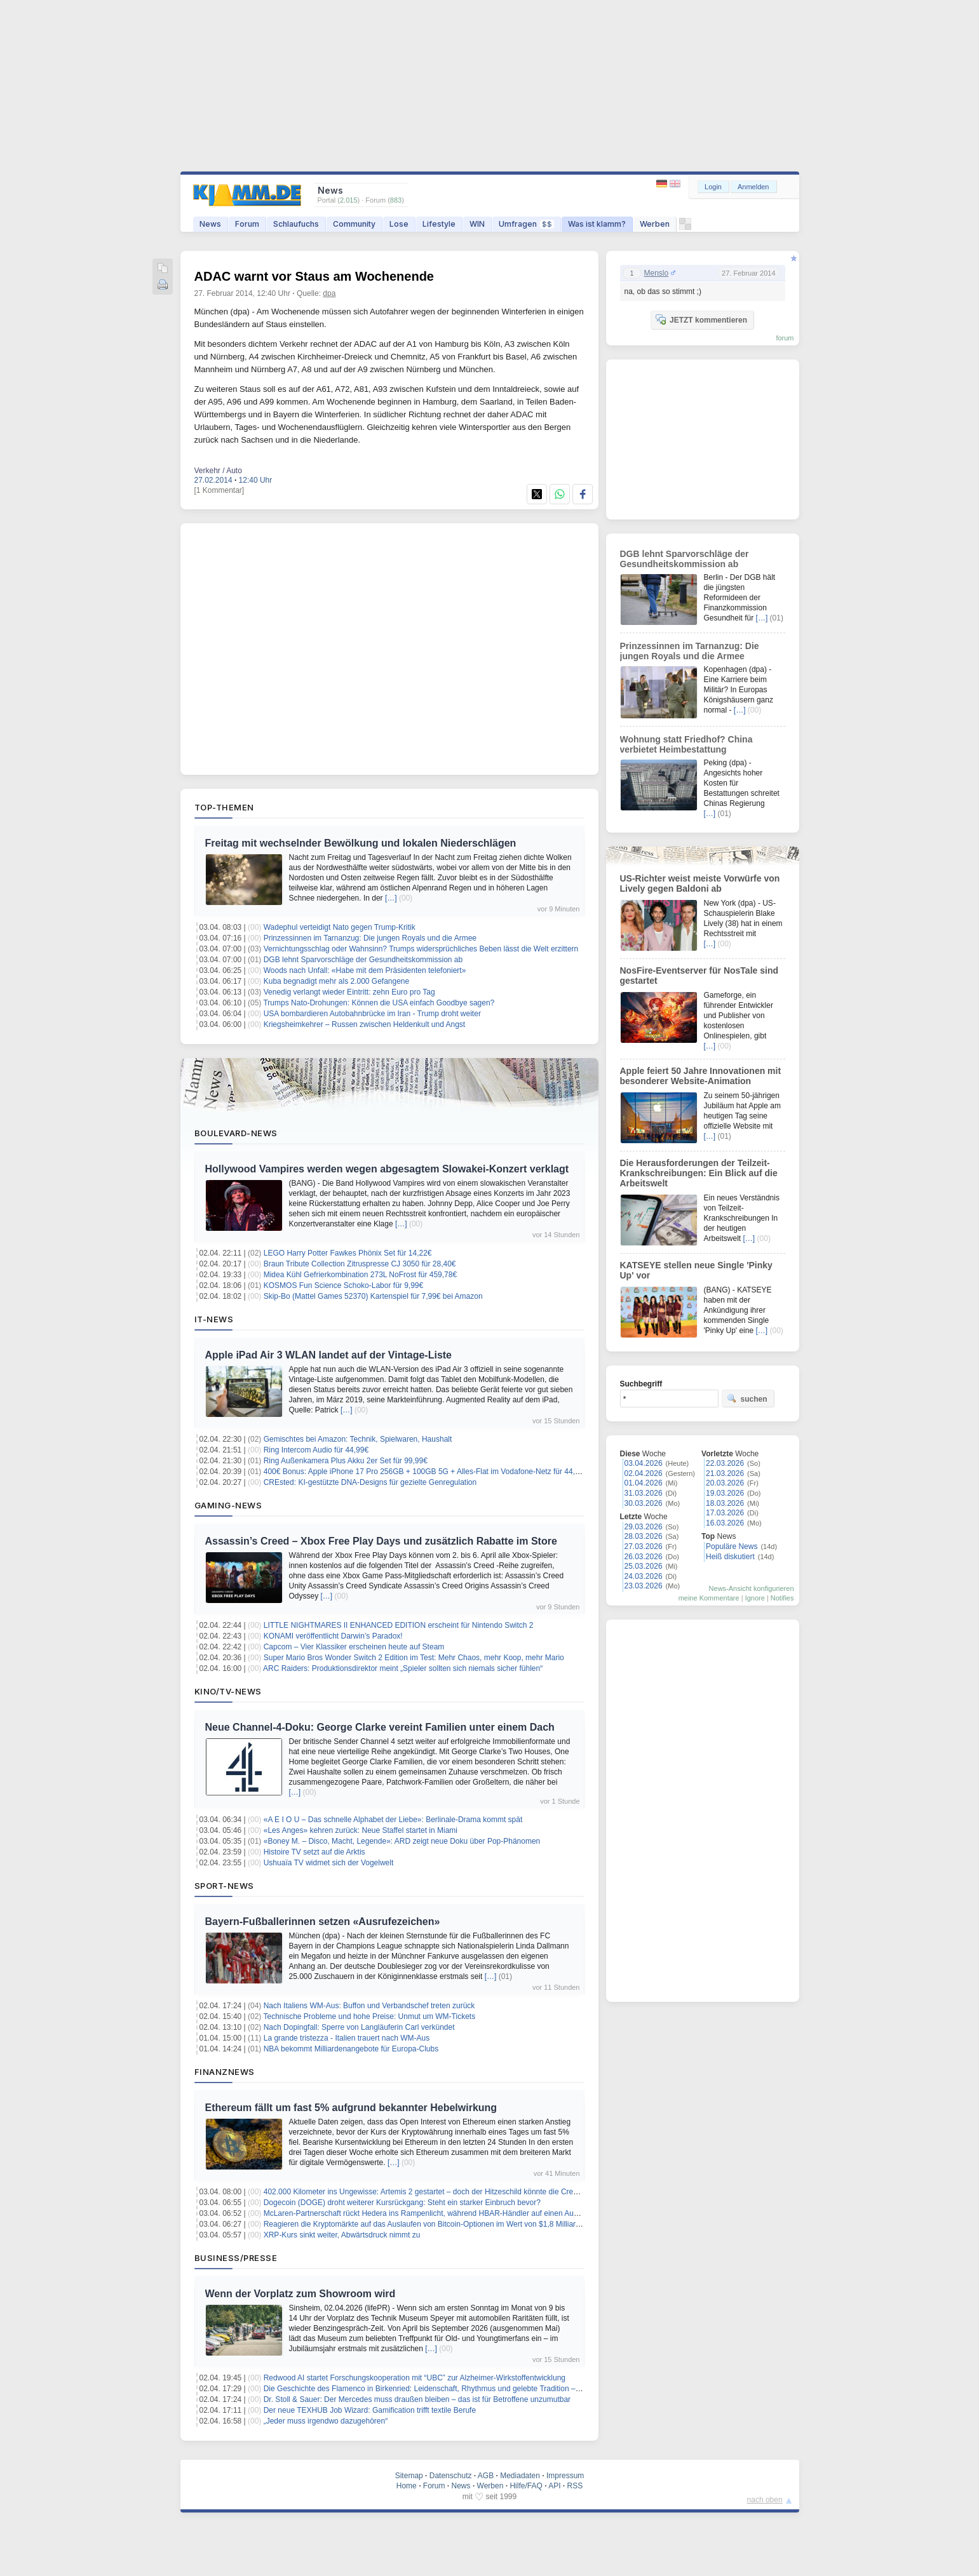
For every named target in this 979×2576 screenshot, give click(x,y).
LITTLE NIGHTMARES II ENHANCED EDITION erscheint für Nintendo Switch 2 (399, 1625)
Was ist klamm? (597, 224)
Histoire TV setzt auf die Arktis (314, 1852)
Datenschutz (450, 2475)
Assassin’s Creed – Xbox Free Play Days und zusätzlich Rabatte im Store (381, 1541)
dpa (329, 293)
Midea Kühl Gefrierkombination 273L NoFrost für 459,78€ (360, 1274)
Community (354, 224)
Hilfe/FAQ (526, 2485)
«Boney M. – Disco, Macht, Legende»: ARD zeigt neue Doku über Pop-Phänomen (402, 1841)
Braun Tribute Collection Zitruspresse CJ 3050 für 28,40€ (360, 1263)
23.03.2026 (644, 1585)
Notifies (782, 1598)
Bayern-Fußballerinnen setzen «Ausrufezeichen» (322, 1921)
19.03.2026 (725, 1493)
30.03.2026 (644, 1503)
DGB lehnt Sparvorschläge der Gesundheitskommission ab (363, 959)
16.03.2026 (725, 1523)
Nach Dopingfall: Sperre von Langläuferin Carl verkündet (359, 2027)
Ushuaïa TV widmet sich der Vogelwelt (329, 1862)
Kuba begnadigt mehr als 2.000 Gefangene (337, 981)
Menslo (656, 273)
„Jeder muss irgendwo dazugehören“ (326, 2421)
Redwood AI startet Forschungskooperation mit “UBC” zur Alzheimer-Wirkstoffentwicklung (414, 2377)
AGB (486, 2475)
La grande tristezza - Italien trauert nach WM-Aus (346, 2038)
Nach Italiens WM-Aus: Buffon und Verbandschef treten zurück (369, 2005)
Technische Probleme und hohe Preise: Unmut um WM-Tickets (369, 2016)
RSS (575, 2485)
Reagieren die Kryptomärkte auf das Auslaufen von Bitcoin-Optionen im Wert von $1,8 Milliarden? (428, 2224)
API (554, 2485)
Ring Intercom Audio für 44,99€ (316, 1450)
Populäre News (731, 1546)
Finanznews (224, 2072)
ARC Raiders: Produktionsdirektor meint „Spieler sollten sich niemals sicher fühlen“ (403, 1668)
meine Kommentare (709, 1598)
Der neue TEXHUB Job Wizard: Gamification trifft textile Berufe (370, 2410)
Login (713, 187)
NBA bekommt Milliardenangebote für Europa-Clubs (351, 2048)
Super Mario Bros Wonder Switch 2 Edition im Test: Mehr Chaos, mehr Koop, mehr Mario (414, 1657)
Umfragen (526, 224)
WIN (477, 224)
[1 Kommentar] (219, 490)
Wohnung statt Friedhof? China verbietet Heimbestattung (686, 744)
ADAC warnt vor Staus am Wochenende (314, 276)
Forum (247, 224)
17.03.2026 (725, 1512)
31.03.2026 (644, 1493)
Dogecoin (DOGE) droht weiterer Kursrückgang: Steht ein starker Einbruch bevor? (402, 2202)
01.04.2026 (644, 1483)
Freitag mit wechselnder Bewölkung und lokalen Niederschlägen (361, 843)
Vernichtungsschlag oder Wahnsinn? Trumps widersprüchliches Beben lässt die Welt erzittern (421, 948)
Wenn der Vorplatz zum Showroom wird (300, 2293)
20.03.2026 (725, 1483)
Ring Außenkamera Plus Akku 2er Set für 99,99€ (346, 1460)
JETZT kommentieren (701, 319)
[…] (391, 898)
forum (784, 338)
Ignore (755, 1598)
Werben (655, 224)
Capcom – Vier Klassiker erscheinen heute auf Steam (354, 1646)
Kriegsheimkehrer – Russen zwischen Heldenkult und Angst (365, 1024)
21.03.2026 (725, 1473)
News (210, 224)
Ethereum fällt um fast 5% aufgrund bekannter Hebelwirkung (351, 2107)
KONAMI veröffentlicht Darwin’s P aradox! (333, 1636)
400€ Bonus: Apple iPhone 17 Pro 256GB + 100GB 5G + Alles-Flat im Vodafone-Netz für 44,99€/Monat (437, 1471)
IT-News (214, 1319)
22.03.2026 (725, 1463)
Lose (398, 224)
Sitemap (409, 2475)
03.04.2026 (644, 1463)
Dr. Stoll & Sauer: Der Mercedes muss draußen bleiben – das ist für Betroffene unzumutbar (417, 2399)
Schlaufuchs (296, 224)
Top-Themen (224, 807)
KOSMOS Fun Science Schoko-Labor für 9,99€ (343, 1285)
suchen (747, 1398)
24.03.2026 (644, 1576)
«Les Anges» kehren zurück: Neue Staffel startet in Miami (360, 1830)
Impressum (565, 2475)
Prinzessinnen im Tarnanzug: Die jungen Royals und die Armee (370, 938)
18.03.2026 (725, 1503)
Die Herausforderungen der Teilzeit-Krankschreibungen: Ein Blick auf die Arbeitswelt (699, 1173)
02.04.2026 (644, 1473)
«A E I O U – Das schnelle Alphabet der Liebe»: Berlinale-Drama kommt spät (393, 1819)
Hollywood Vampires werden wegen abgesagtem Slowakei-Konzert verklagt (387, 1169)
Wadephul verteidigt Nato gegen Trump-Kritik (339, 927)
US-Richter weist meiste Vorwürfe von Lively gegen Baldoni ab (700, 883)
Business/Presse (236, 2258)
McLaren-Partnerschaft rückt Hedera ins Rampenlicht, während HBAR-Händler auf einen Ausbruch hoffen (442, 2213)
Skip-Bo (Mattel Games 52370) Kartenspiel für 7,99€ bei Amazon (373, 1296)
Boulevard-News (236, 1133)
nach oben (765, 2499)
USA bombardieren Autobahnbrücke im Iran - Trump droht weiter (372, 1013)
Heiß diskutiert (730, 1556)
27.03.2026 (644, 1546)
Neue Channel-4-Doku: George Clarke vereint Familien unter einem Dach (380, 1727)
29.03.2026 (644, 1526)
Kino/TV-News (228, 1691)
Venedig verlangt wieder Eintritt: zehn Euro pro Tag (349, 992)
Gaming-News (228, 1505)
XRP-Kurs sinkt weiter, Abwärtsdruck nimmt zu (342, 2235)
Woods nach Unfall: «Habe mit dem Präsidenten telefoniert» (365, 970)
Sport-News (224, 1886)
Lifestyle (439, 224)
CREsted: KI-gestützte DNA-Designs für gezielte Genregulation (370, 1482)
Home (406, 2485)
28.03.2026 (644, 1536)
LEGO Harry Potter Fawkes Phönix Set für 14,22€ (348, 1253)
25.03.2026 (644, 1566)
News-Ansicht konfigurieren (751, 1588)
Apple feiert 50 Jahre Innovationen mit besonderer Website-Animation (700, 1076)
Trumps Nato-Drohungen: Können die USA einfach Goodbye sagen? (378, 1002)
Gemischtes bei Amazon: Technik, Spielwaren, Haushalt (358, 1439)
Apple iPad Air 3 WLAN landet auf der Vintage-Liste (328, 1355)
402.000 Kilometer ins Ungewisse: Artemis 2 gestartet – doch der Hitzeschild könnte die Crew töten (431, 2191)
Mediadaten (520, 2475)
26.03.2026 (644, 1556)
